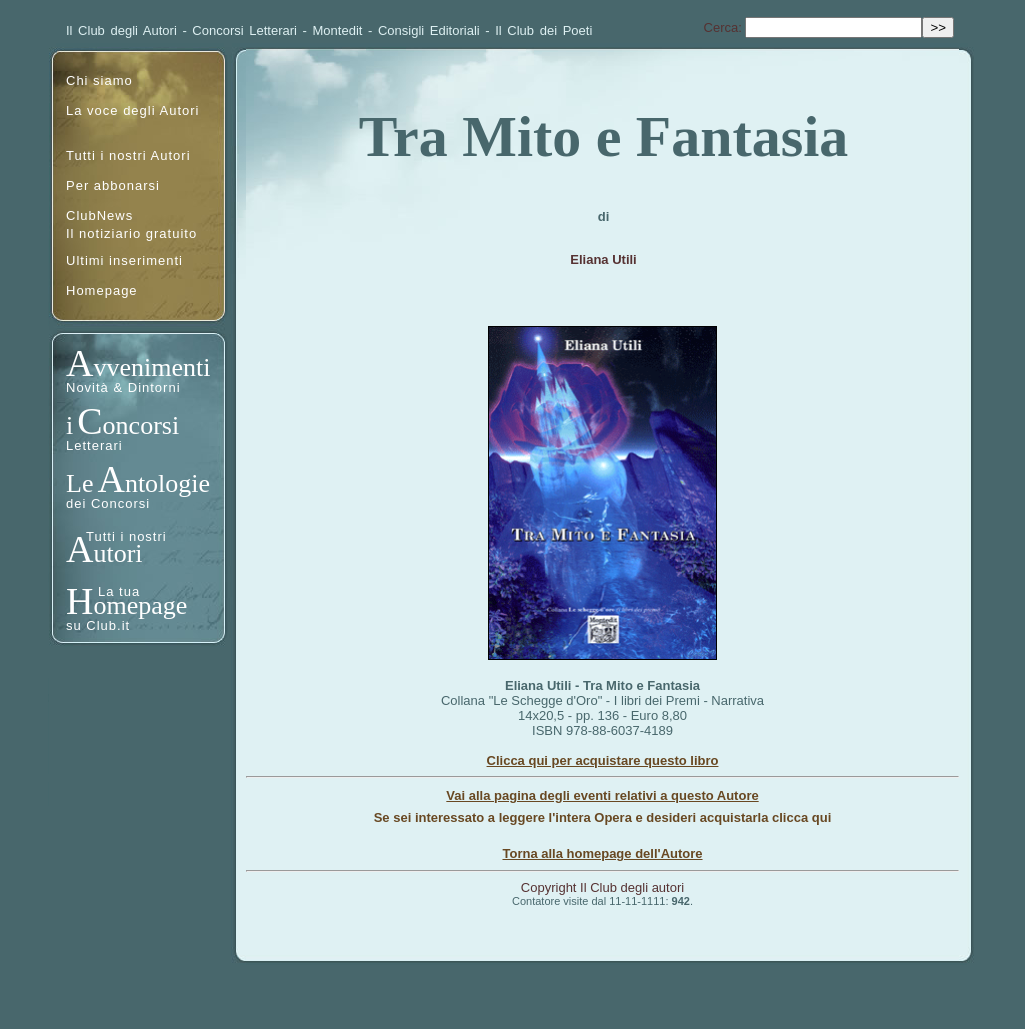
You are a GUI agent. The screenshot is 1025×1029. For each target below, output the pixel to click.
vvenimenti (151, 367)
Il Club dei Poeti (543, 30)
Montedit (338, 30)
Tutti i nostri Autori (128, 155)
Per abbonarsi (113, 185)
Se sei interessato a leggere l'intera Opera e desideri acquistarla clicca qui (603, 817)
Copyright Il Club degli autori (602, 887)
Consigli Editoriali (429, 30)
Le (79, 483)
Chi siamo (99, 80)
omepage (140, 605)
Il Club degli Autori (121, 30)
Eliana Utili (603, 259)
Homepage (102, 290)
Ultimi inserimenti (124, 260)
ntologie (167, 483)
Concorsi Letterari (244, 30)
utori (117, 553)
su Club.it (98, 625)
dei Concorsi (108, 503)
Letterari (94, 445)
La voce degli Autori (132, 110)
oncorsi (141, 425)
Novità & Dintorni (123, 387)
